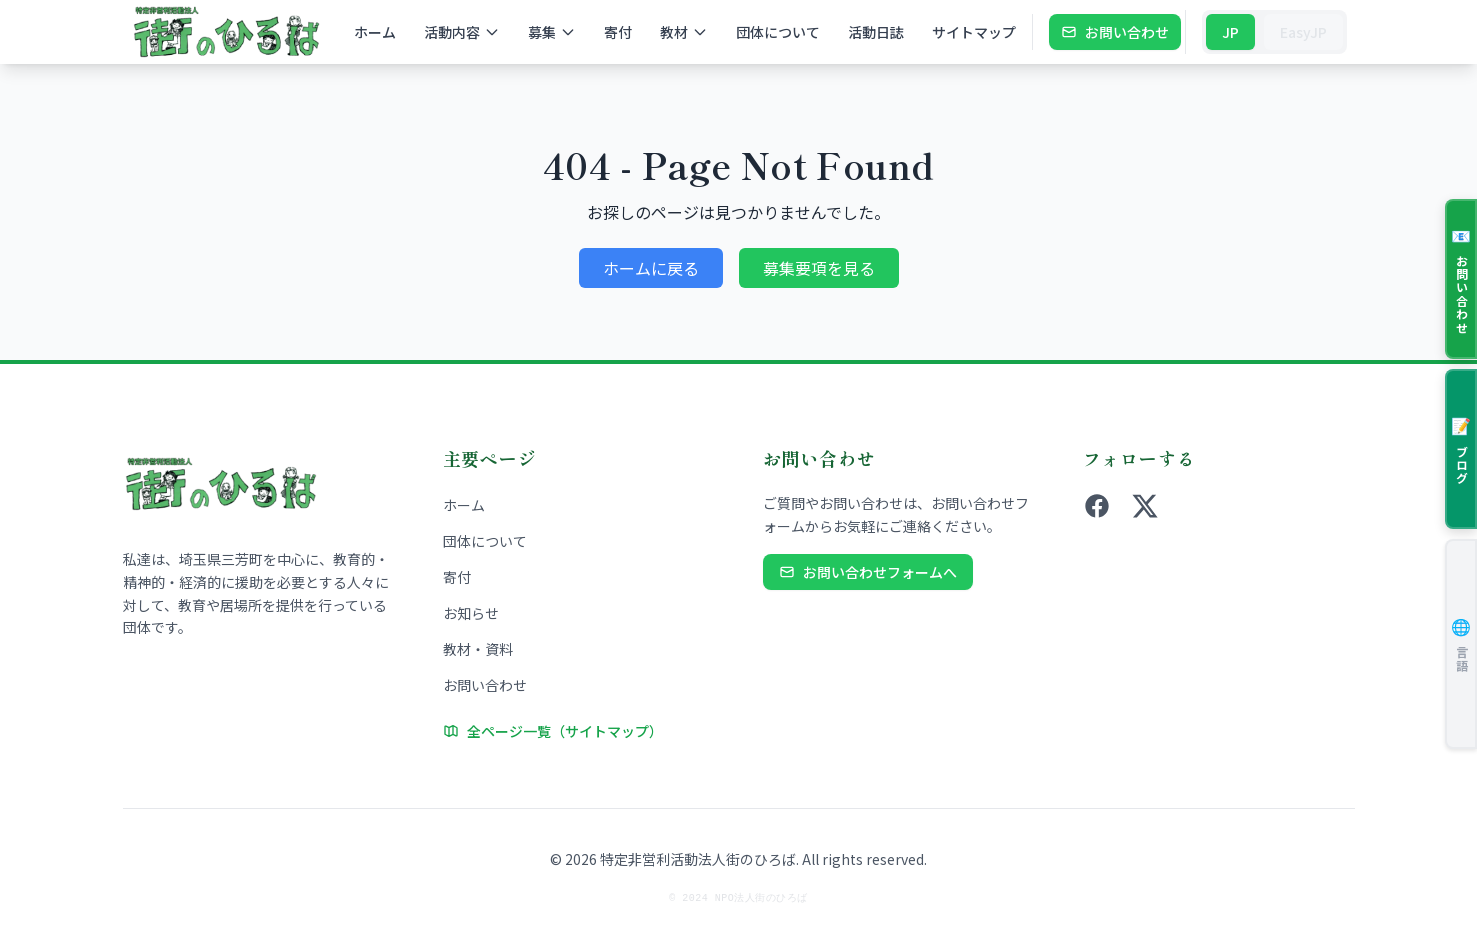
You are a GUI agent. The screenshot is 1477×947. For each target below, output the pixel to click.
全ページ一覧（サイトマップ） (553, 731)
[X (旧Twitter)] (1145, 506)
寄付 (618, 32)
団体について (778, 32)
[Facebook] (1097, 506)
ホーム (375, 32)
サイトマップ (974, 32)
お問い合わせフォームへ (868, 572)
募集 (552, 32)
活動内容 (462, 32)
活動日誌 (876, 32)
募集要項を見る (819, 268)
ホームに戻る (651, 268)
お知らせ (471, 613)
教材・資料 (478, 649)
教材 (684, 32)
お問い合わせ (1115, 32)
